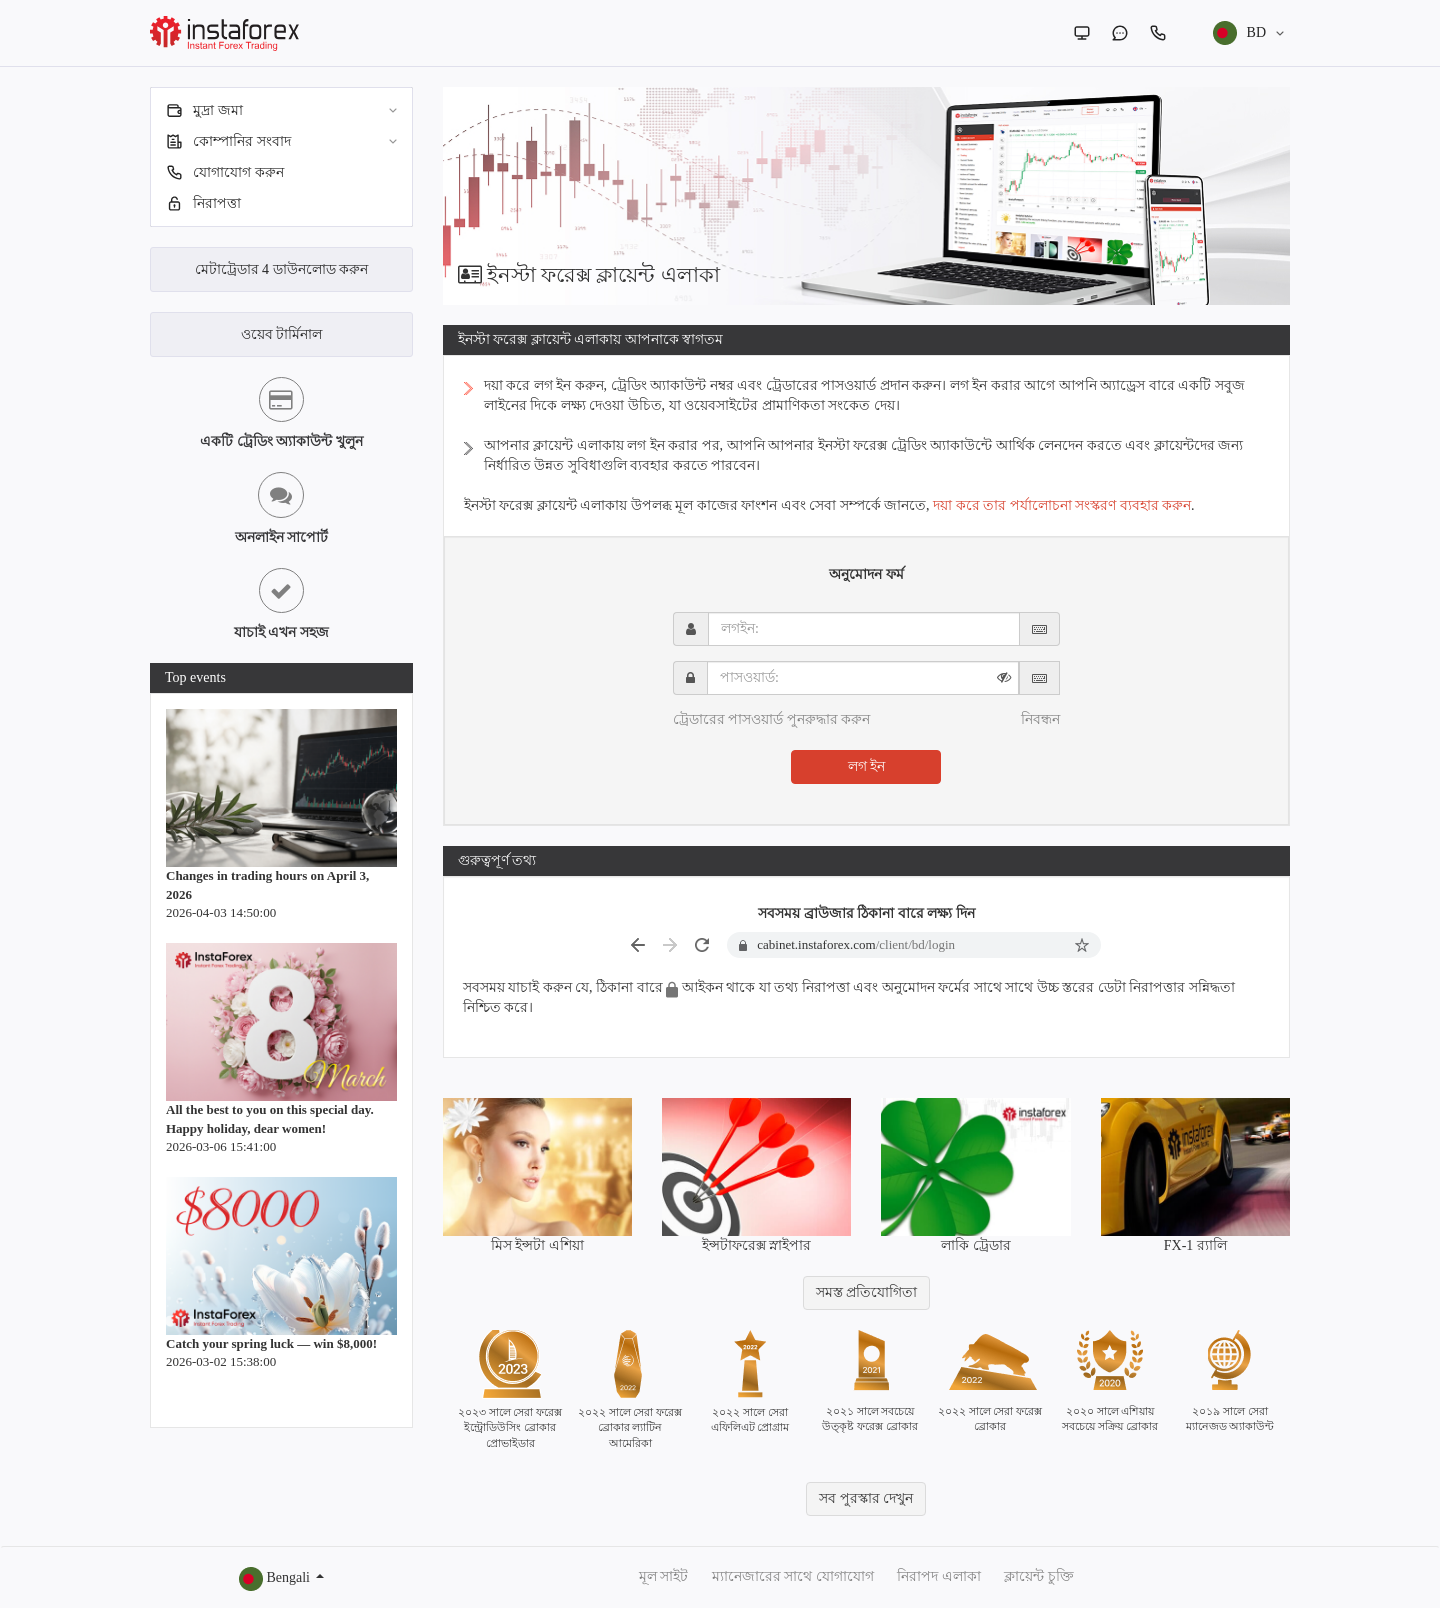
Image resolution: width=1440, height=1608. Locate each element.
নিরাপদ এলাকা (939, 1576)
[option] (867, 196)
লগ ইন (867, 766)
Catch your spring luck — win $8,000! (271, 1343)
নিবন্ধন (1040, 719)
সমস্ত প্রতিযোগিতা (867, 1292)
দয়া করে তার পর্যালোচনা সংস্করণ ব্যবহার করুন (1062, 505)
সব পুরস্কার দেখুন (866, 1498)
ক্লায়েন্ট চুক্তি (1039, 1576)
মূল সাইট (664, 1576)
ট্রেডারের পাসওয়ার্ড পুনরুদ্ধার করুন (772, 719)
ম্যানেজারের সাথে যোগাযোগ (793, 1576)
